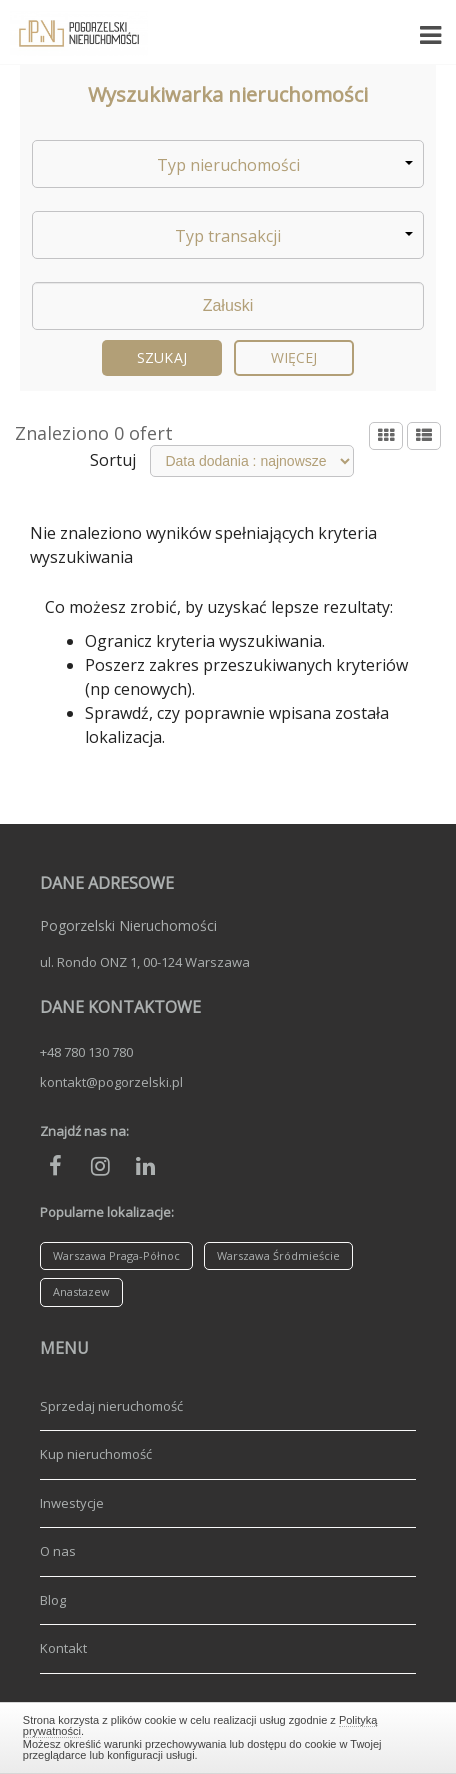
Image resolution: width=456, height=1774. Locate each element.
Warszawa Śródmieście (278, 1255)
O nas (58, 1551)
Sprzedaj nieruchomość (111, 1406)
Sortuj (113, 460)
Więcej (294, 357)
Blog (53, 1600)
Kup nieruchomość (96, 1454)
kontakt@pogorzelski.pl (111, 1082)
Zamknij (228, 1735)
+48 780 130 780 (86, 1052)
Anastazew (81, 1291)
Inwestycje (72, 1503)
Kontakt (63, 1648)
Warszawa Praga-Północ (116, 1255)
